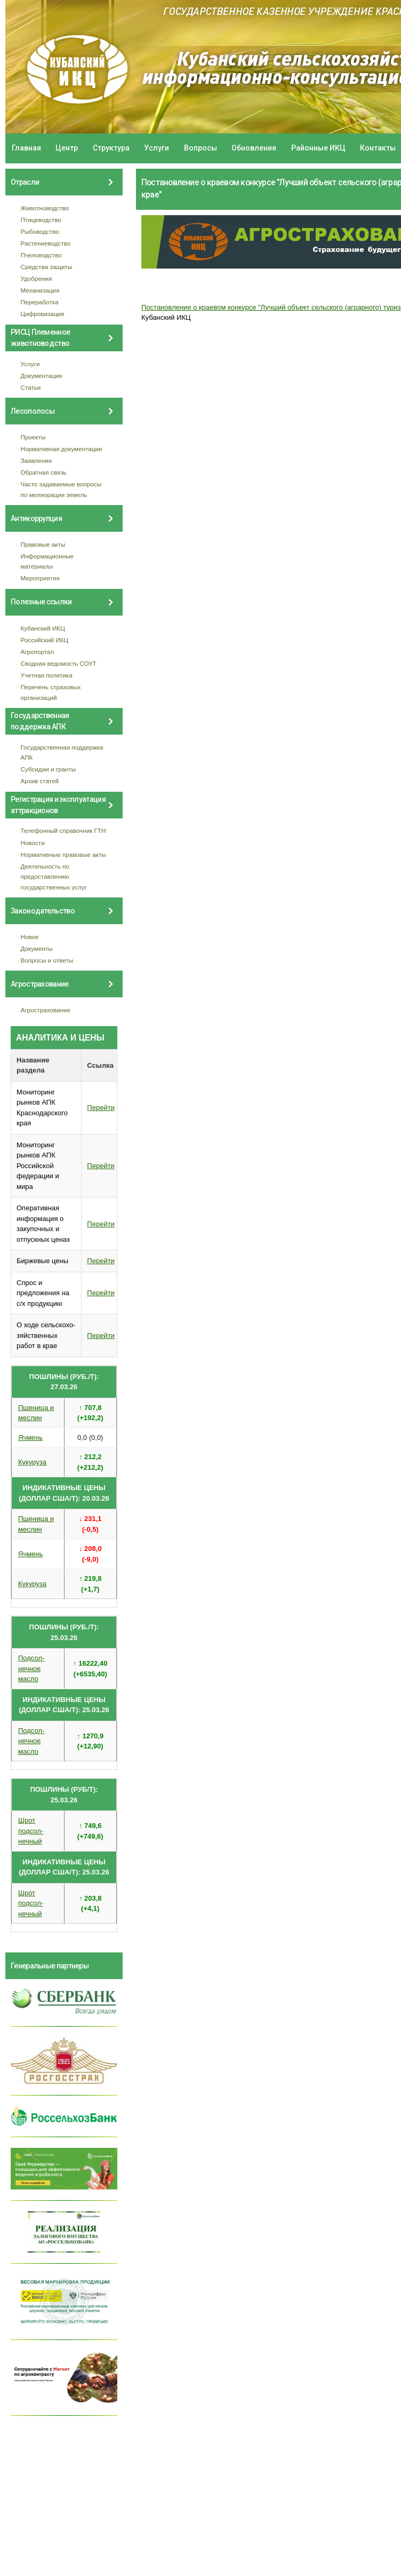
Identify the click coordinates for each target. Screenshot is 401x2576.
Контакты (378, 148)
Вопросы (200, 148)
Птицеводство (41, 219)
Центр (66, 148)
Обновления (253, 148)
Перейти (101, 1108)
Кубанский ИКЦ (43, 628)
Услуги (156, 148)
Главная (26, 148)
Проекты (33, 437)
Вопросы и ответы (47, 960)
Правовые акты (43, 544)
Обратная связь (44, 472)
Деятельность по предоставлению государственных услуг (54, 877)
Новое (30, 936)
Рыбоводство (40, 231)
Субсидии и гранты (48, 769)
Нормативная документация (61, 448)
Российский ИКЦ (45, 639)
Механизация (40, 290)
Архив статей (40, 780)
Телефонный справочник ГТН (63, 830)
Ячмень (30, 1437)
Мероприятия (40, 577)
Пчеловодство (41, 254)
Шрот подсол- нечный (30, 1830)
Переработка (40, 301)
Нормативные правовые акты (63, 854)
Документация (41, 375)
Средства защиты (47, 266)
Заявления (36, 460)
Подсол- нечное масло (31, 1668)
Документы (37, 948)
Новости (33, 842)
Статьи (31, 387)
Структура (111, 148)
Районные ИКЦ (318, 148)
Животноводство (45, 207)
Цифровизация (43, 313)
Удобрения (36, 278)
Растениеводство (46, 243)
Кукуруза (32, 1462)
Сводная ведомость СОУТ (59, 663)
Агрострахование (46, 1009)
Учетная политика (47, 675)
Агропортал (37, 651)
